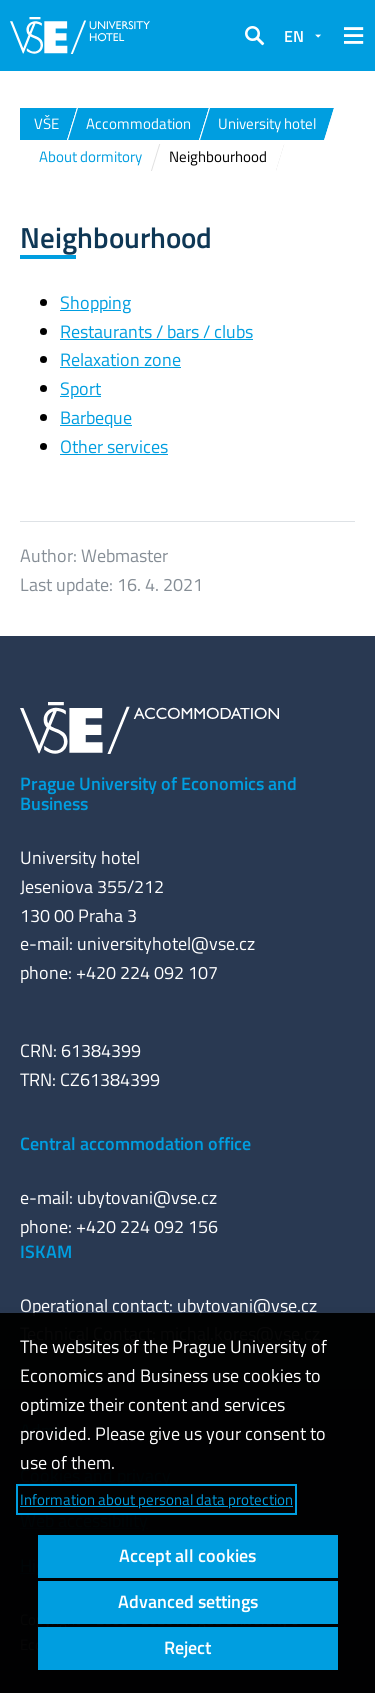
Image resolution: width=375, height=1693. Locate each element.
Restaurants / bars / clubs (156, 331)
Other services (114, 446)
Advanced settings (188, 1601)
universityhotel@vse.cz (166, 943)
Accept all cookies (187, 1555)
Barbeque (96, 417)
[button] (254, 36)
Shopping (95, 302)
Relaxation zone (120, 359)
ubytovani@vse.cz (147, 1197)
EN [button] (294, 36)
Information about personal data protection (156, 1499)
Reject (187, 1647)
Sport (80, 388)
